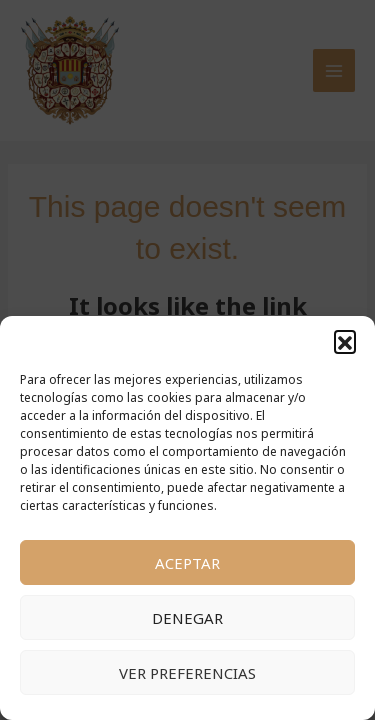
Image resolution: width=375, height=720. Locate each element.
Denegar (187, 618)
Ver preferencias (187, 673)
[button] (345, 341)
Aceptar (187, 563)
